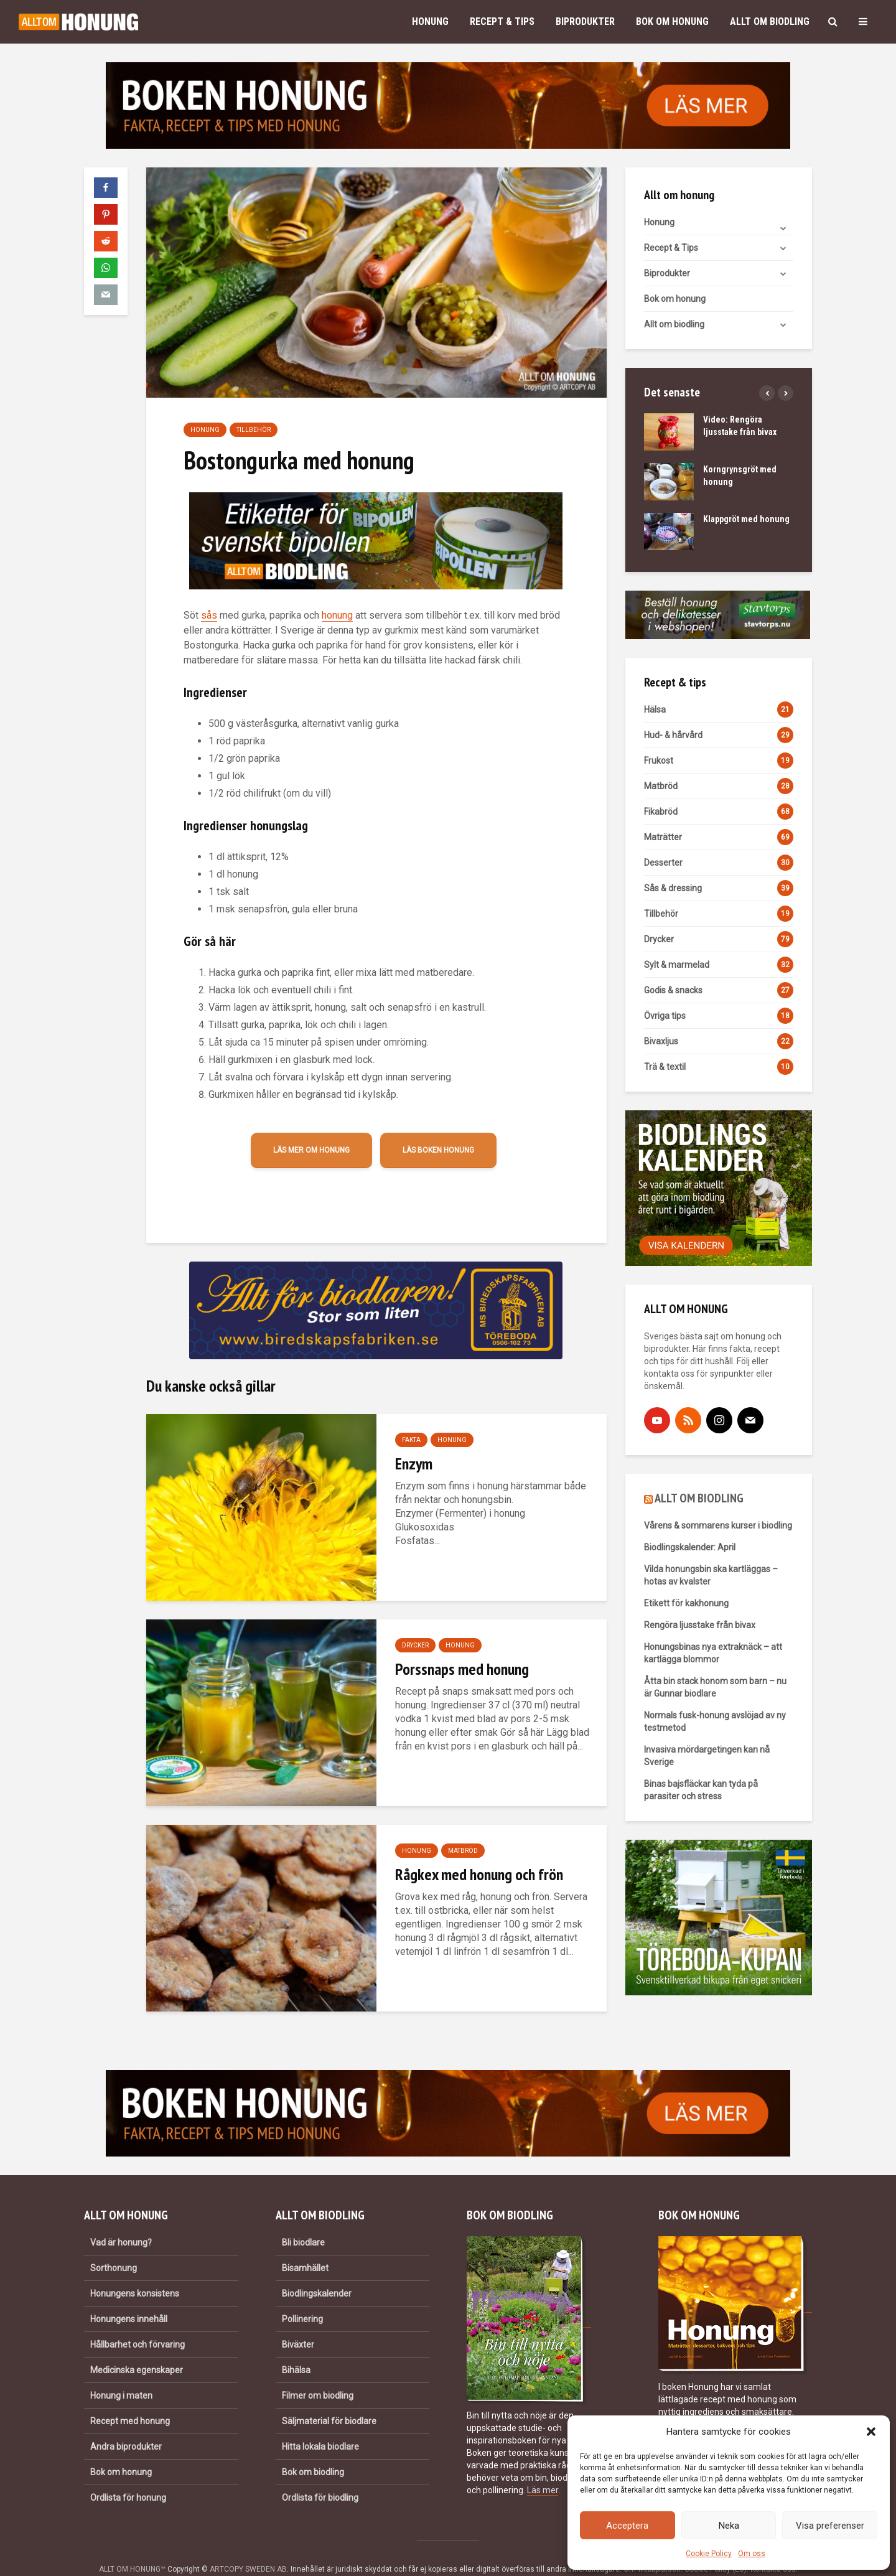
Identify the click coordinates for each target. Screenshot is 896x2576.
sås (209, 615)
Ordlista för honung (128, 2476)
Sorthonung (113, 2247)
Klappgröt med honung (746, 519)
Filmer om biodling (317, 2374)
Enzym (413, 1463)
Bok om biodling (313, 2451)
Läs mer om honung (311, 1150)
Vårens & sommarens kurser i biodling (718, 1525)
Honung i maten (121, 2374)
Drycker (415, 1645)
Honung (430, 21)
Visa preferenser (830, 2525)
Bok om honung (672, 21)
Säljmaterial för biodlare (329, 2400)
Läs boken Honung (438, 1150)
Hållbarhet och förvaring (137, 2323)
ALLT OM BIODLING (699, 1498)
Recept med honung (130, 2400)
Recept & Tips (502, 21)
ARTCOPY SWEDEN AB (248, 2548)
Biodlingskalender (317, 2272)
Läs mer (542, 2469)
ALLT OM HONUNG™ (132, 2548)
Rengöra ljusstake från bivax (699, 1625)
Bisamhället (305, 2247)
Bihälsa (296, 2349)
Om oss (751, 2553)
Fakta (411, 1439)
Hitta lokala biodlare (320, 2425)
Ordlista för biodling (320, 2476)
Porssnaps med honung (462, 1669)
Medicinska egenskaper (136, 2349)
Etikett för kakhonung (686, 1603)
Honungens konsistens (134, 2272)
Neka (729, 2525)
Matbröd (463, 1850)
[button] (871, 2431)
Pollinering (302, 2298)
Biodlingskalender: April (689, 1547)
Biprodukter (585, 21)
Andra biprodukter (126, 2425)
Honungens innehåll (128, 2298)
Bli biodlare (303, 2221)
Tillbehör (253, 429)
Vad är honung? (121, 2221)
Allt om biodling (770, 21)
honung (337, 615)
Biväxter (298, 2323)
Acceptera (627, 2525)
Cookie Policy (709, 2553)
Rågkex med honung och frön (479, 1874)
